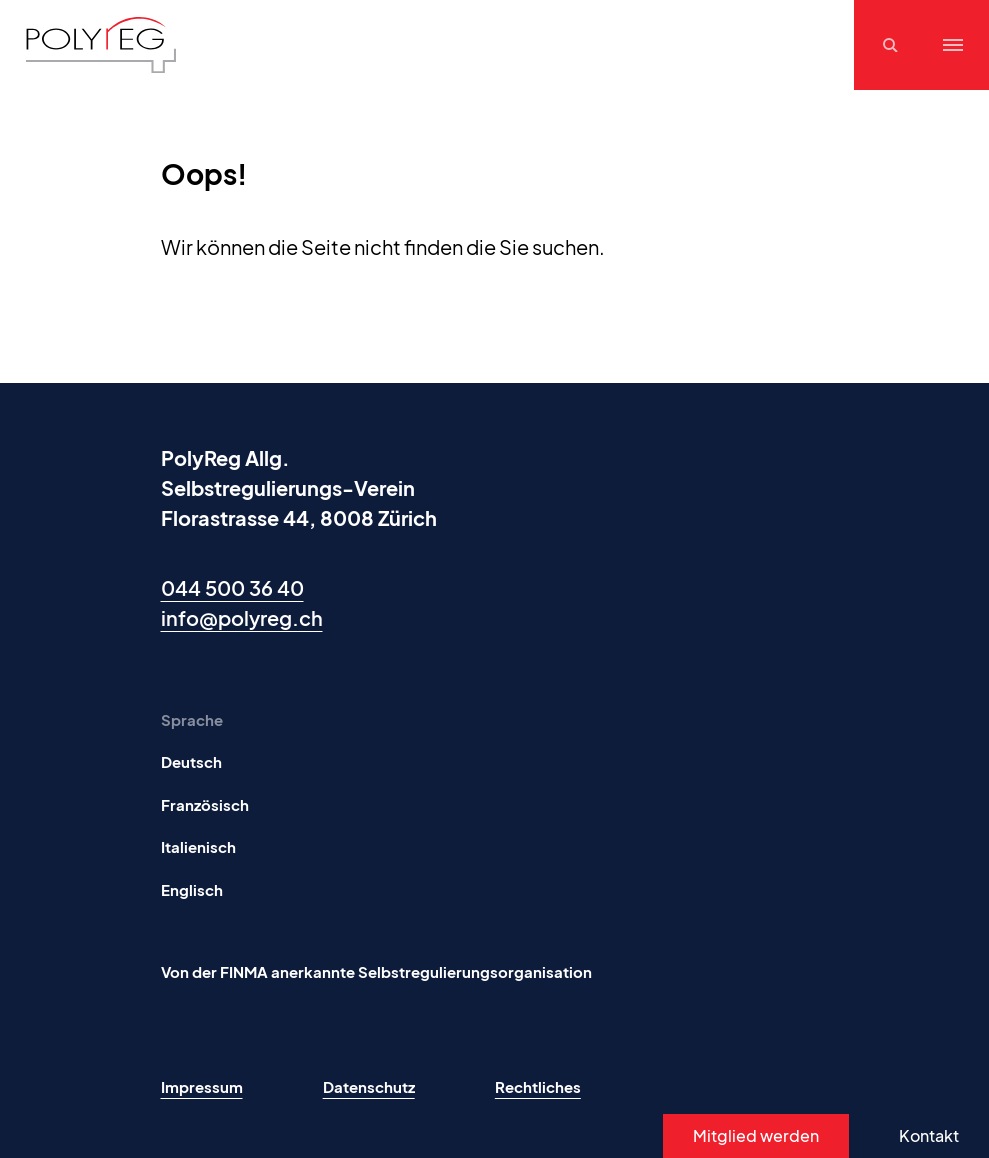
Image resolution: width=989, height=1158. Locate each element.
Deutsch (191, 761)
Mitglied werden (756, 1135)
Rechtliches (538, 1086)
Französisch (205, 804)
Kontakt (929, 1135)
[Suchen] (893, 45)
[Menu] (953, 45)
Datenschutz (369, 1086)
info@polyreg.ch (242, 617)
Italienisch (198, 846)
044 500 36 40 (232, 587)
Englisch (192, 889)
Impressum (202, 1086)
